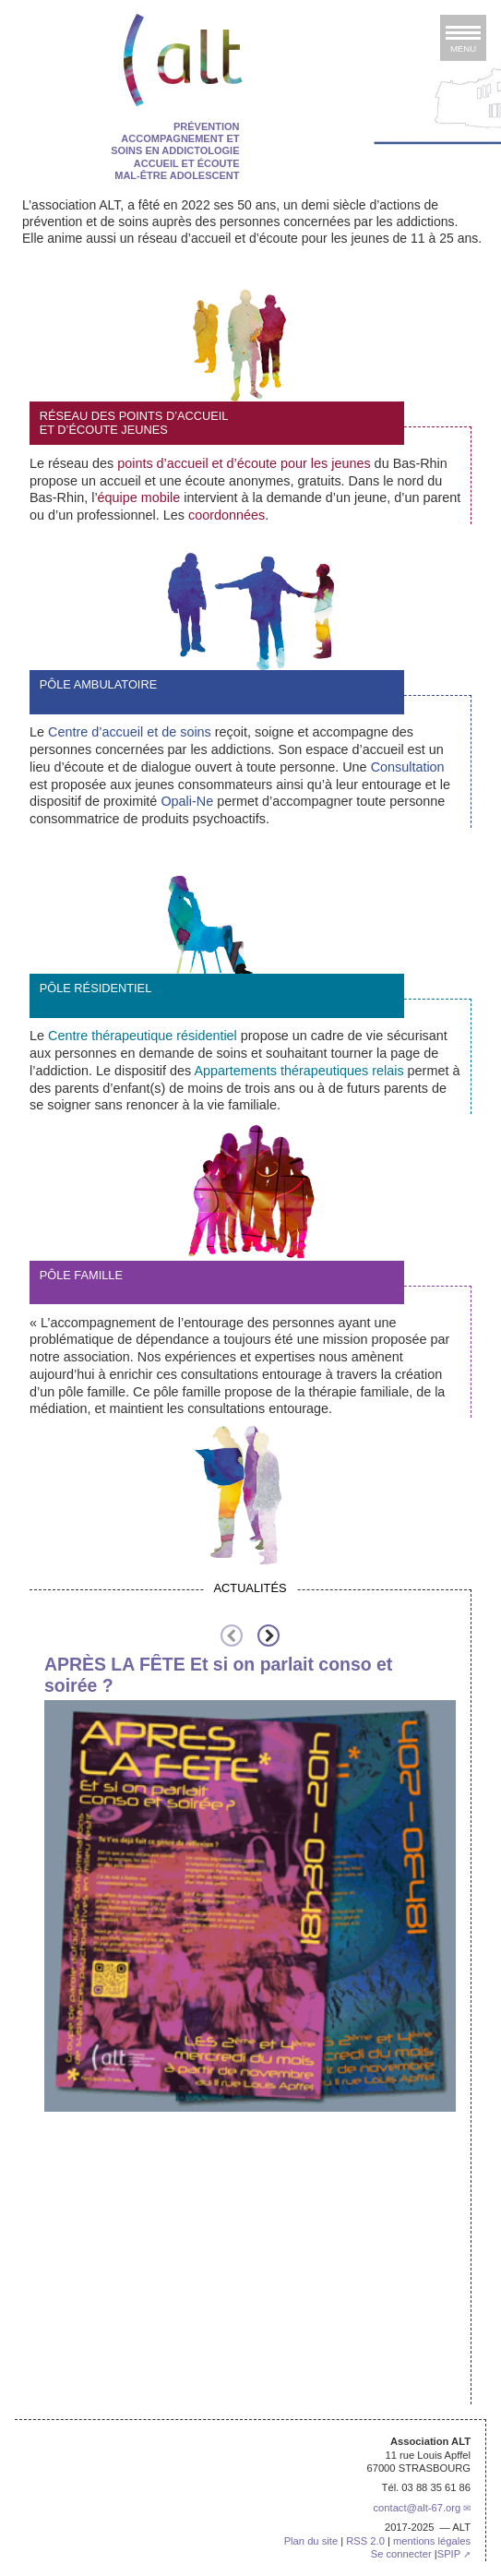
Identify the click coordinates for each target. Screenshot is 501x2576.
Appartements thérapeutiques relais (298, 1070)
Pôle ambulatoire (99, 684)
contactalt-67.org (416, 2507)
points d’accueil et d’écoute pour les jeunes (243, 463)
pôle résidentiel (96, 988)
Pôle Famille (81, 1275)
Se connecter (401, 2553)
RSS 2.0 (365, 2540)
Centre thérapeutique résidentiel (142, 1035)
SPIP (449, 2553)
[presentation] (232, 1635)
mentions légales (432, 2540)
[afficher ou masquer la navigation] (463, 38)
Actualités (250, 1588)
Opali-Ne (187, 801)
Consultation (408, 767)
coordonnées (226, 515)
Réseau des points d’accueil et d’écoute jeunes (134, 423)
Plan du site (311, 2540)
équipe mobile (139, 497)
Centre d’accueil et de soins (129, 732)
